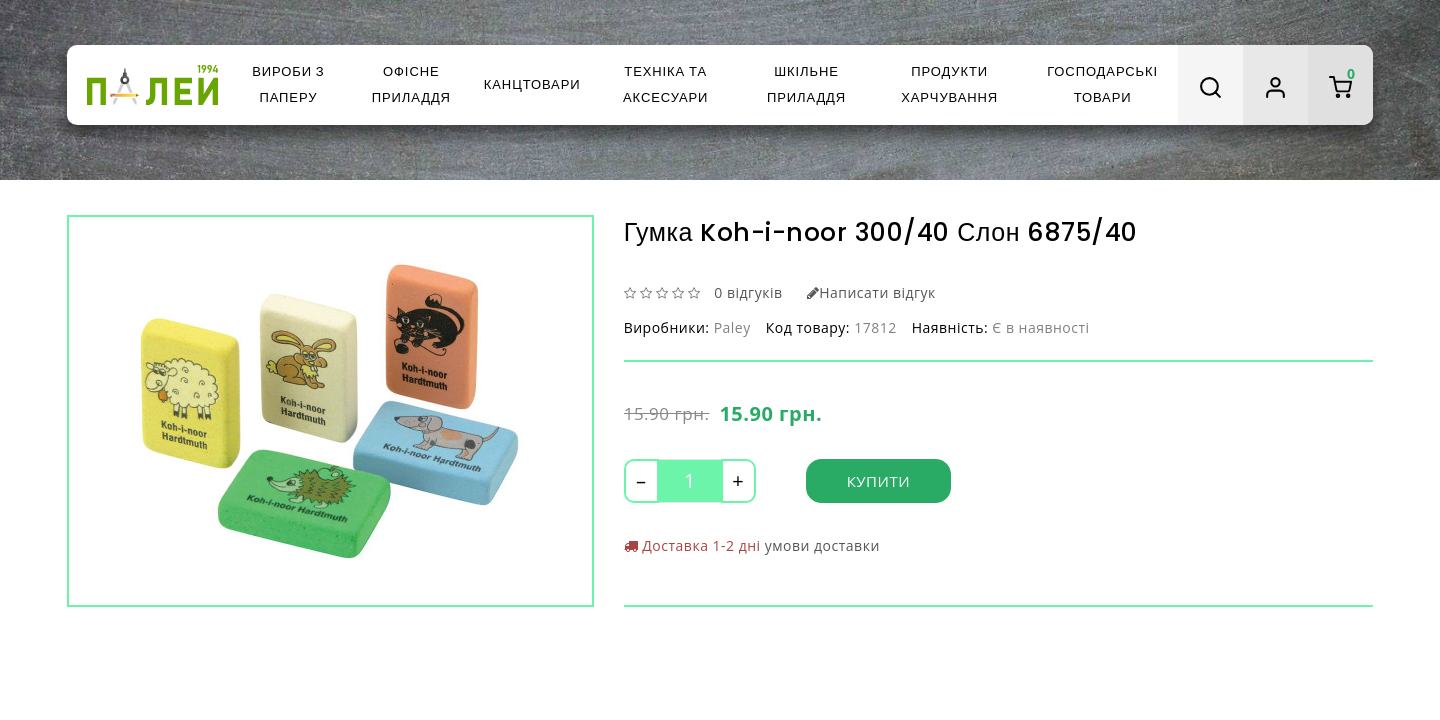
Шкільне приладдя (806, 84)
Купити (878, 481)
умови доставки (822, 545)
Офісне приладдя (411, 84)
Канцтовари (532, 84)
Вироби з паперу (288, 84)
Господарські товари (1102, 84)
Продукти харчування (949, 84)
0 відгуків (748, 292)
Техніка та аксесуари (665, 84)
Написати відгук (871, 292)
